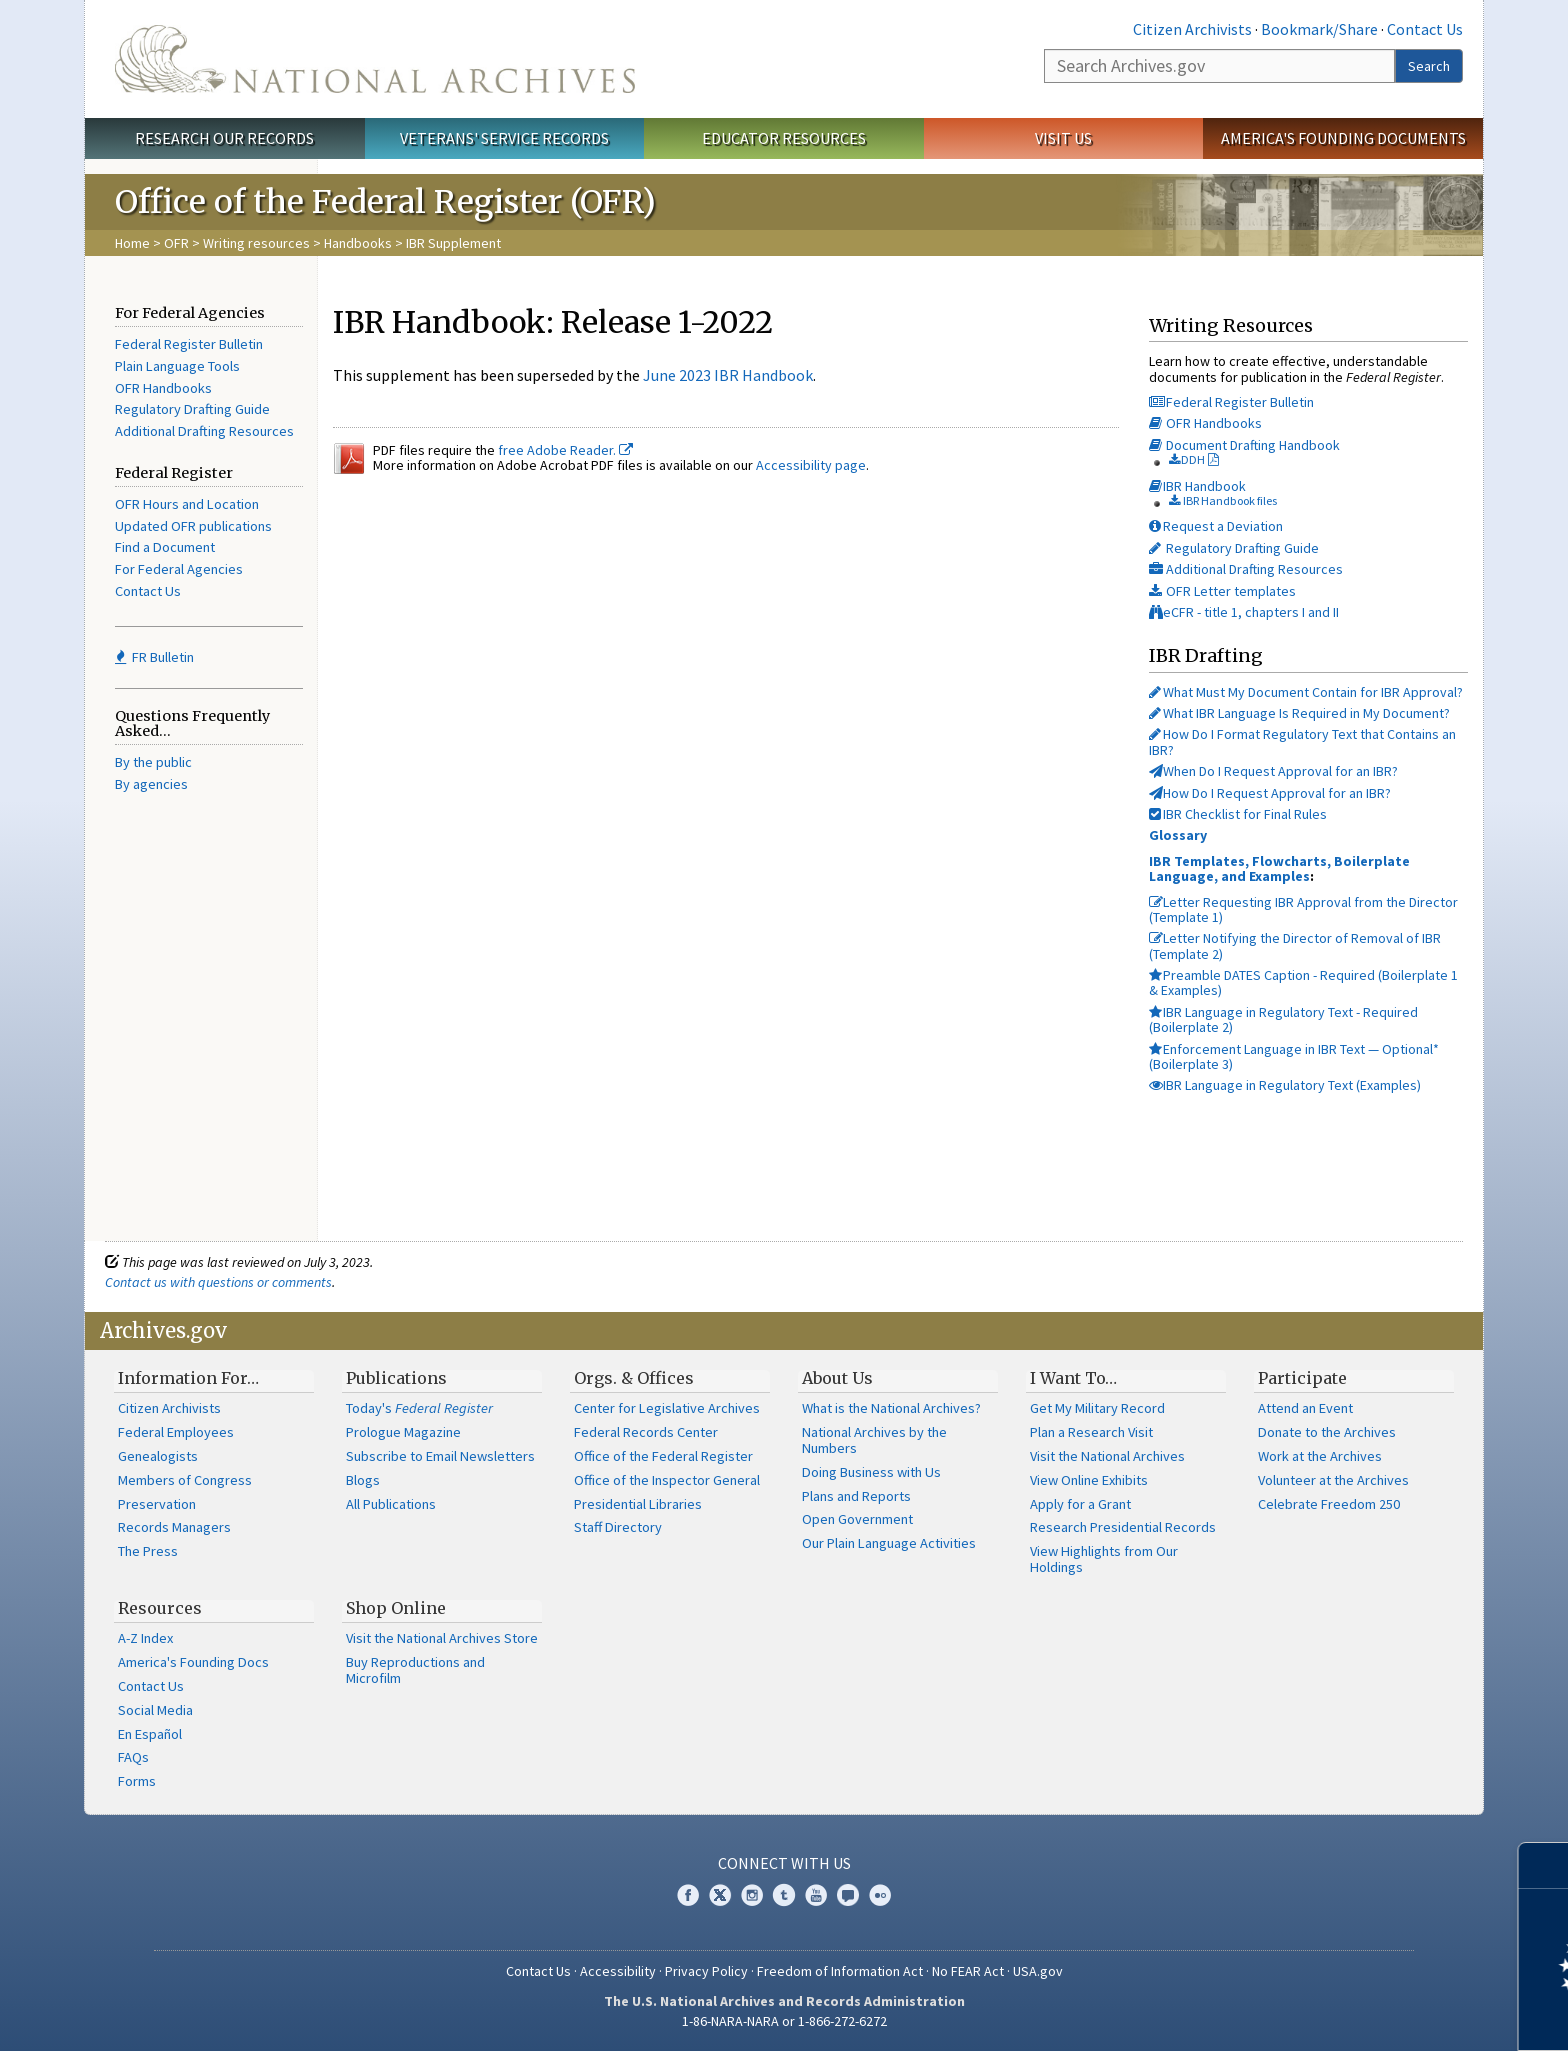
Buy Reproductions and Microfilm (415, 1670)
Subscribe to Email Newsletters (440, 1456)
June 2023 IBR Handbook (728, 375)
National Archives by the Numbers (874, 1440)
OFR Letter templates (1222, 591)
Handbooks (358, 243)
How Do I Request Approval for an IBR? (1270, 793)
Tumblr (784, 1895)
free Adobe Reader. (565, 450)
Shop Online (396, 1608)
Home (132, 243)
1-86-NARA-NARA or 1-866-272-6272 (784, 2021)
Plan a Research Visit (1091, 1432)
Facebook (688, 1895)
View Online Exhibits (1089, 1480)
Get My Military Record (1097, 1408)
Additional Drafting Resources (204, 431)
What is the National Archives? (891, 1408)
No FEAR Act (968, 1971)
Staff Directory (618, 1527)
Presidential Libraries (638, 1504)
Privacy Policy (706, 1971)
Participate (1302, 1378)
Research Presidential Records (1123, 1527)
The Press (148, 1551)
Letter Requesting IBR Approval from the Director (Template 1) (1303, 909)
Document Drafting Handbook (1244, 445)
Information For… (188, 1378)
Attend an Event (1305, 1408)
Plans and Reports (856, 1496)
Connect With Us (784, 1863)
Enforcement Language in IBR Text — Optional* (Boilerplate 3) (1294, 1056)
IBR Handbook (1197, 486)
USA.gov (1038, 1971)
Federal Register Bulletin (189, 344)
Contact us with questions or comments (218, 1282)
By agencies (151, 784)
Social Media (155, 1710)
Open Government (857, 1519)
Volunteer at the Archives (1333, 1480)
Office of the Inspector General (667, 1480)
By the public (153, 762)
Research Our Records (224, 138)
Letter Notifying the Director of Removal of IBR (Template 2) (1295, 945)
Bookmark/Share (1319, 29)
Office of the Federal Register (663, 1456)
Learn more (1390, 2015)
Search (1429, 66)
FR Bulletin (154, 657)
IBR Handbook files (1223, 500)
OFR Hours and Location (187, 504)
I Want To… (1073, 1378)
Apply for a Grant (1080, 1504)
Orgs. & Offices (634, 1378)
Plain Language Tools (177, 366)
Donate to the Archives (1327, 1432)
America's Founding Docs (193, 1662)
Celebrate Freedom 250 (1329, 1504)
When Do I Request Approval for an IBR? (1273, 771)
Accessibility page (811, 465)
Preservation (157, 1504)
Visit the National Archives (1107, 1456)
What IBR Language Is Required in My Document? (1299, 713)
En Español (150, 1734)
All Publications (391, 1504)
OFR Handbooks (163, 388)
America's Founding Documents (1343, 138)
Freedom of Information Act (840, 1971)
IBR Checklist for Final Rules (1238, 814)
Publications (396, 1378)
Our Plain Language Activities (889, 1543)
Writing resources (256, 243)
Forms (137, 1781)
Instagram (752, 1895)
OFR (176, 243)
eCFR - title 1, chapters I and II (1244, 612)
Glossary (1178, 835)
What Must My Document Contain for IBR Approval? (1306, 692)
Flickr (880, 1895)
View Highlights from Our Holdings (1104, 1559)
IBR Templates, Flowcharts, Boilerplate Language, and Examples (1279, 868)
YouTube (816, 1895)
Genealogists (158, 1456)
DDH (1187, 459)
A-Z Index (145, 1638)
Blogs (363, 1480)
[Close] (1544, 1865)
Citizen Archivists (1192, 29)
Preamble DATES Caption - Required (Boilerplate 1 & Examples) (1303, 982)
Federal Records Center (646, 1432)
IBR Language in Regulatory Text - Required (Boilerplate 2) (1283, 1019)
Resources (160, 1608)
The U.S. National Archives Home (375, 59)
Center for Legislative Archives (667, 1408)
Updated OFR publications (193, 526)
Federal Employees (176, 1432)
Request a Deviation (1216, 526)
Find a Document (165, 547)
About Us (837, 1378)
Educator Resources (784, 138)
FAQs (133, 1757)
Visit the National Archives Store (442, 1638)
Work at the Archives (1320, 1456)
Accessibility (618, 1971)
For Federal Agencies (179, 569)
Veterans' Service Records (504, 138)
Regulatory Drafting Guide (192, 409)
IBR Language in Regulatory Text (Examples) (1285, 1085)
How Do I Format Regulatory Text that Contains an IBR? (1302, 741)
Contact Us (1425, 29)
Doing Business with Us (871, 1472)
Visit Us (1063, 138)
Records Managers (174, 1527)
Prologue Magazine (403, 1432)
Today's (419, 1408)
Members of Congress (185, 1480)
